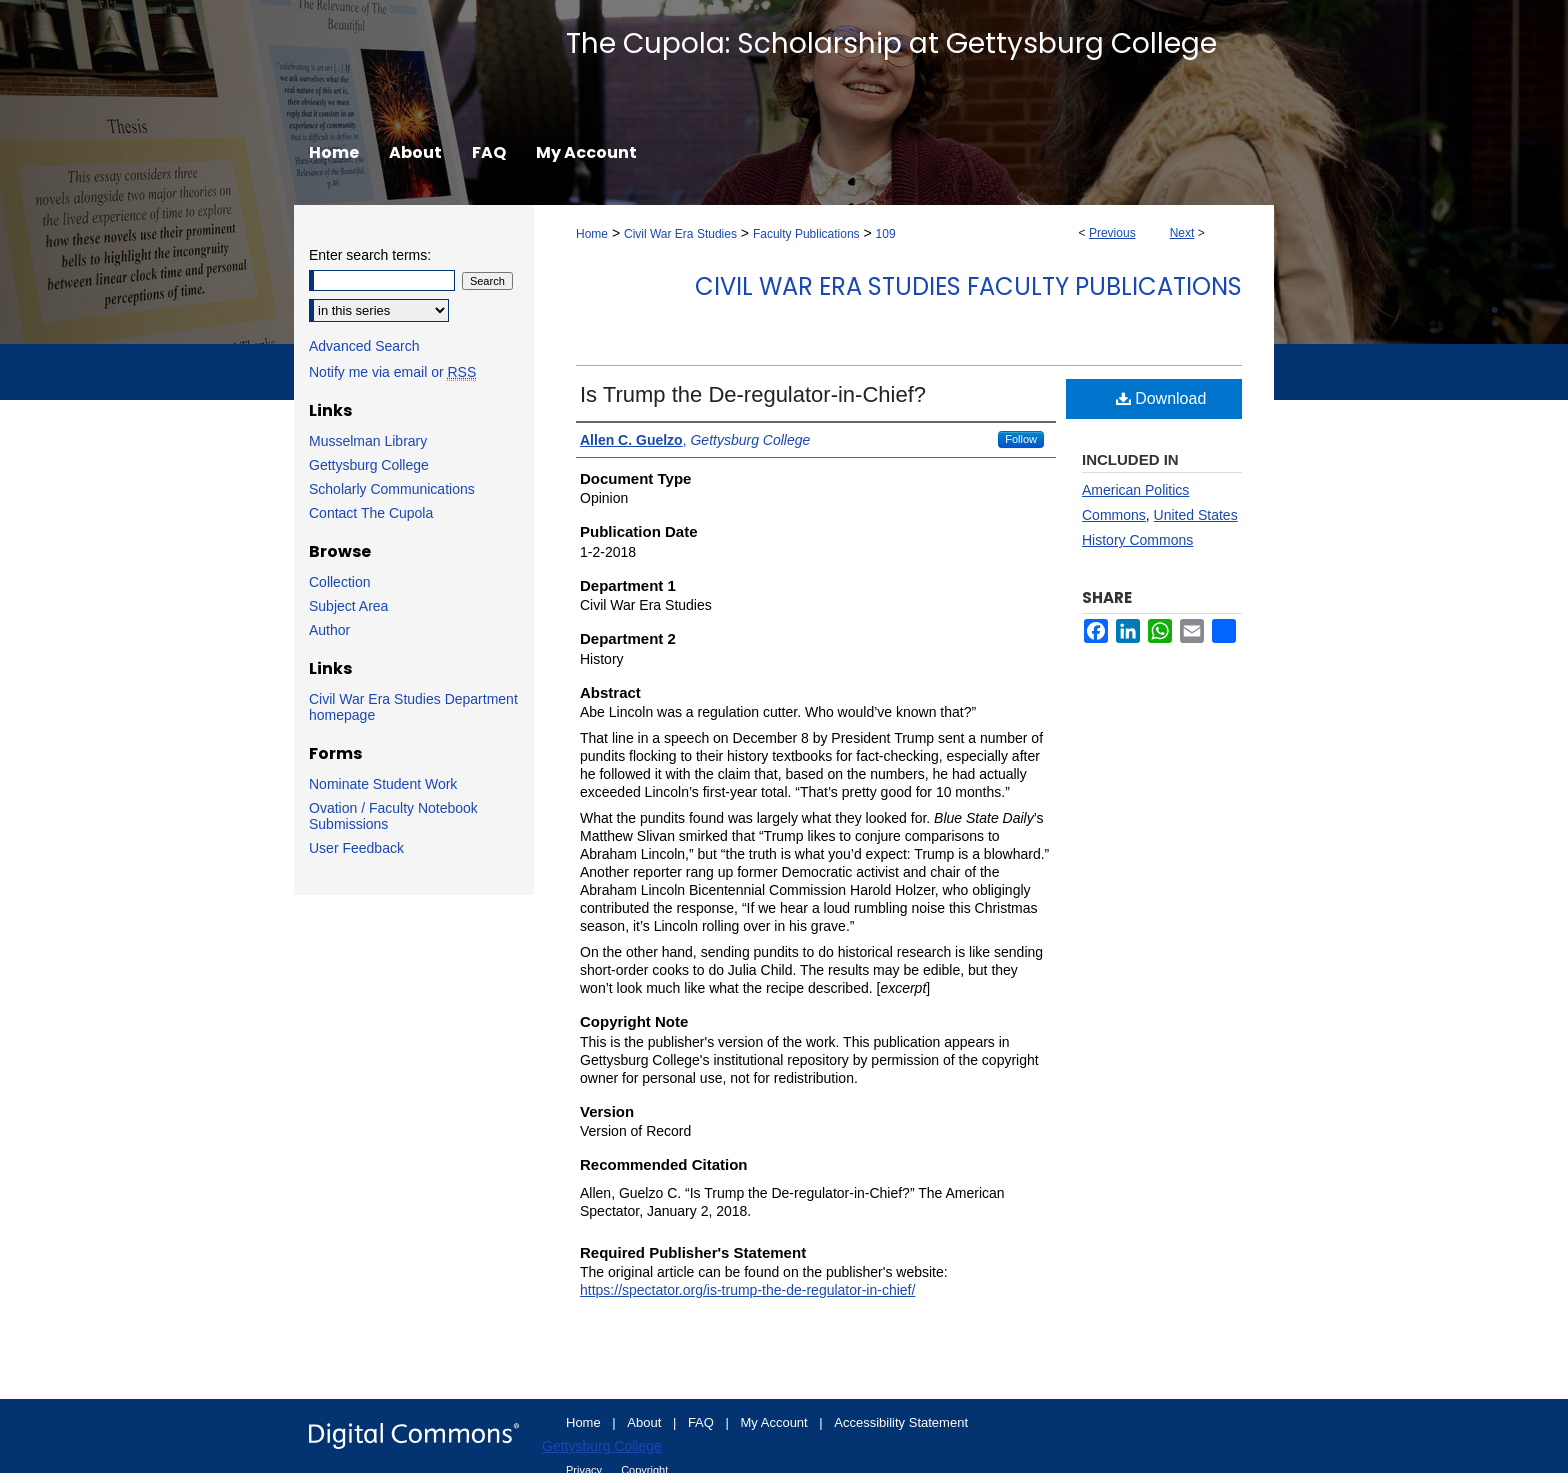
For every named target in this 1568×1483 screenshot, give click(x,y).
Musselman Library (368, 441)
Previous (1112, 233)
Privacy (585, 1470)
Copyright (644, 1470)
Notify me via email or (392, 372)
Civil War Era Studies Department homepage (413, 707)
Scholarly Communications (392, 489)
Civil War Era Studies (680, 234)
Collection (339, 582)
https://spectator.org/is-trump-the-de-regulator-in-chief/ (747, 1290)
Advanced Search (364, 346)
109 (886, 234)
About (646, 1422)
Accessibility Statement (901, 1422)
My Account (776, 1422)
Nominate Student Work (383, 784)
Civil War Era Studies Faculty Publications (968, 286)
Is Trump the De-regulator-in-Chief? (753, 394)
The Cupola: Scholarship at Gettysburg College (891, 43)
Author (329, 630)
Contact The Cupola (371, 513)
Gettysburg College (369, 465)
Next (1182, 233)
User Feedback (356, 848)
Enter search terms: (370, 255)
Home (592, 234)
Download (1161, 398)
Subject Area (348, 606)
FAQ (703, 1422)
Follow (1021, 439)
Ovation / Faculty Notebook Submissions (393, 816)
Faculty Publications (806, 234)
